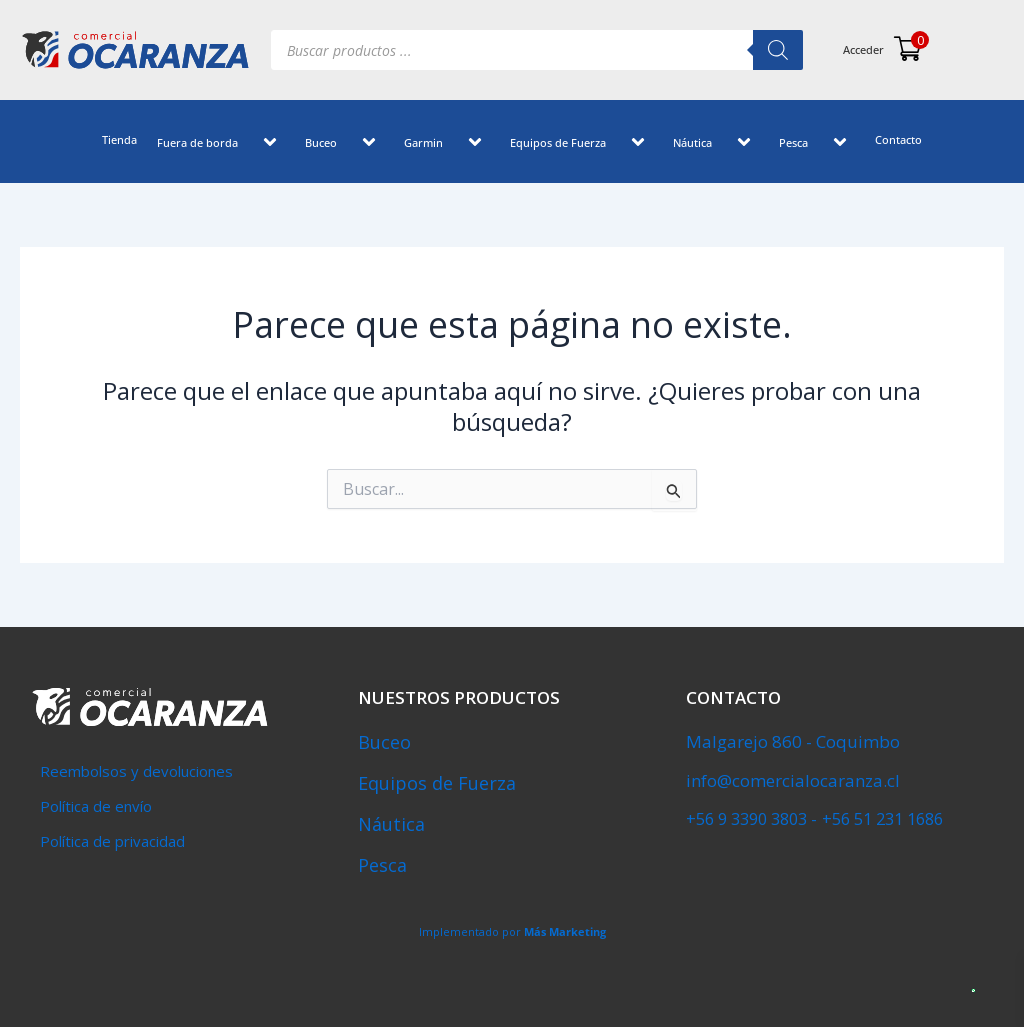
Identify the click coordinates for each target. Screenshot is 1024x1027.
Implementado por (512, 931)
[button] (246, 144)
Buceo (344, 144)
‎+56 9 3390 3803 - (751, 818)
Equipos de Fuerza (581, 144)
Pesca (817, 144)
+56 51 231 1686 (881, 818)
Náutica (716, 144)
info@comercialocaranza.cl (793, 780)
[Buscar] (778, 50)
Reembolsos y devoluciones (136, 771)
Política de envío (96, 806)
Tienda (119, 139)
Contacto (898, 139)
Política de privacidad (112, 841)
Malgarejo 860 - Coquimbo (793, 741)
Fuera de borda (221, 144)
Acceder (863, 49)
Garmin (447, 144)
